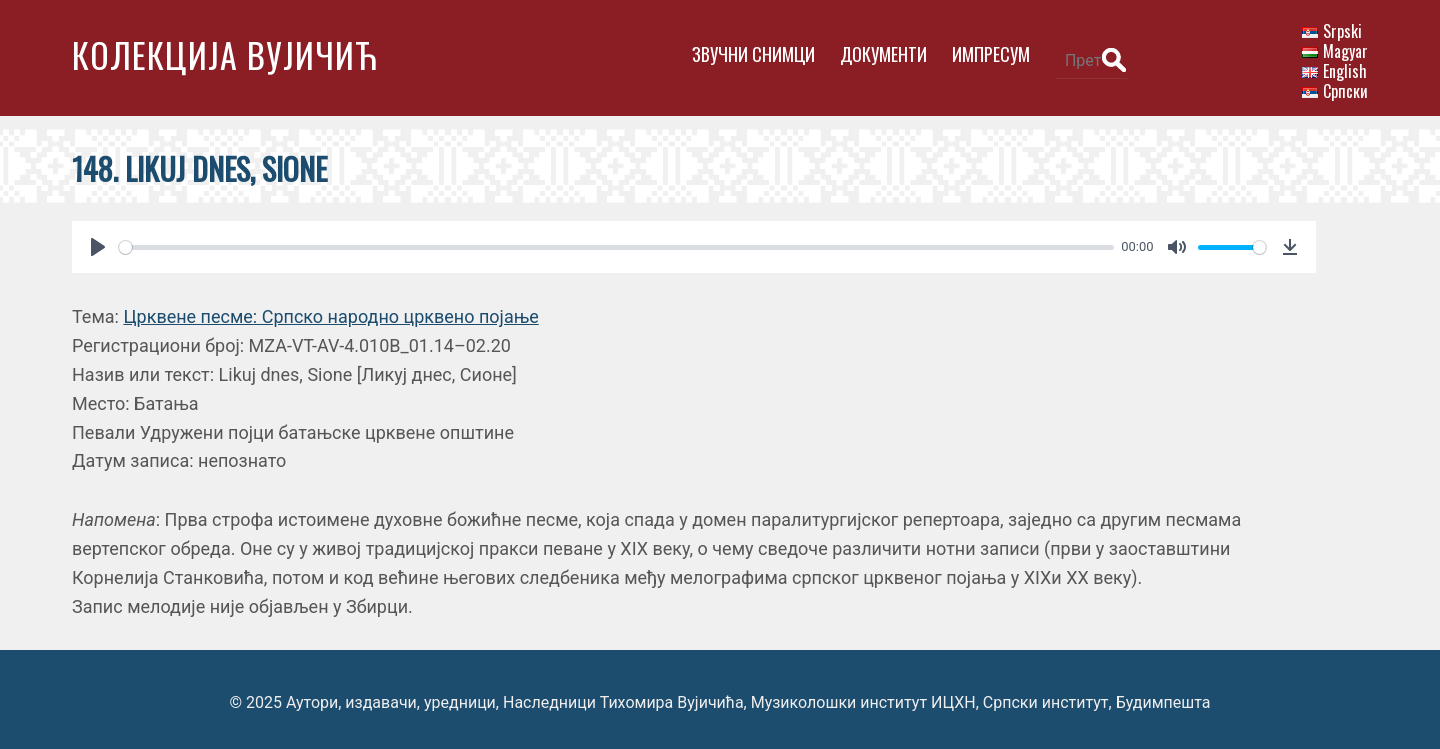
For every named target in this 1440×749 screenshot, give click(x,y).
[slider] (610, 240)
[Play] (98, 241)
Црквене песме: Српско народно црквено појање (330, 310)
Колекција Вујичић (225, 54)
